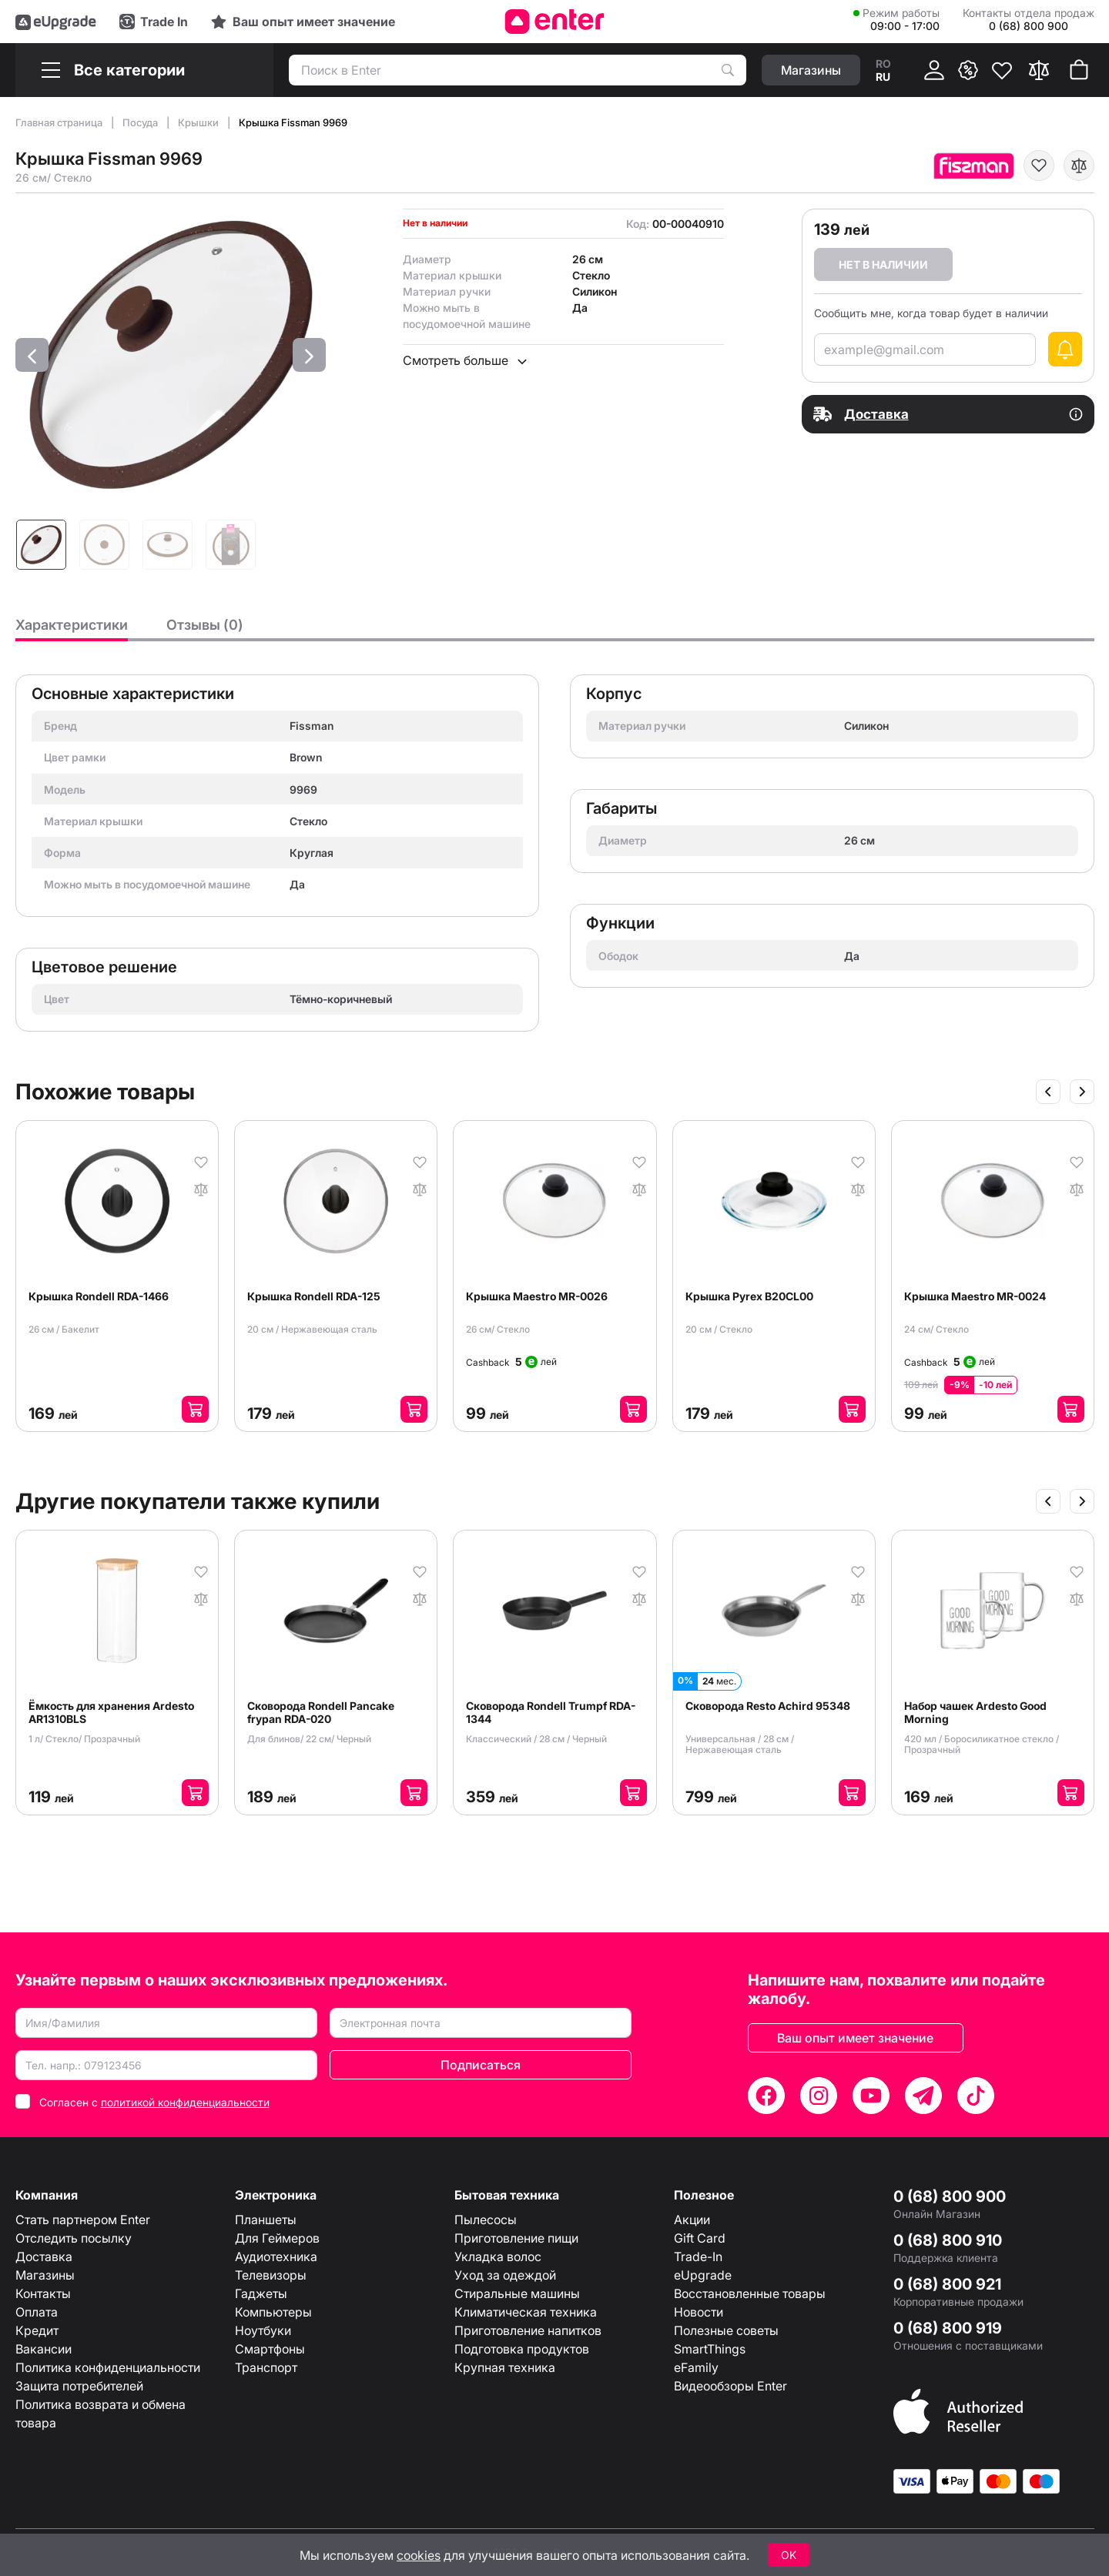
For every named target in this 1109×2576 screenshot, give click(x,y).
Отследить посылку (73, 2238)
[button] (32, 355)
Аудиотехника (276, 2256)
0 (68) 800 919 (947, 2328)
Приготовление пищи (516, 2238)
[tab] (71, 629)
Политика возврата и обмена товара (100, 2413)
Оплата (36, 2312)
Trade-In (698, 2256)
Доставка (43, 2256)
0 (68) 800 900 (949, 2196)
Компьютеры (273, 2312)
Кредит (37, 2330)
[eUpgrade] (55, 21)
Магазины (45, 2275)
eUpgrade (703, 2275)
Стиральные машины (517, 2293)
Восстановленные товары (750, 2293)
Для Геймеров (277, 2238)
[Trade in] (153, 21)
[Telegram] (923, 2095)
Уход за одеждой (505, 2275)
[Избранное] (1002, 70)
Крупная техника (504, 2367)
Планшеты (266, 2219)
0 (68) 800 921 (947, 2284)
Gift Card (699, 2238)
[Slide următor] (1082, 1091)
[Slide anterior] (1048, 1091)
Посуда (141, 122)
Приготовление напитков (527, 2330)
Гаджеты (261, 2293)
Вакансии (43, 2349)
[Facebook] (766, 2095)
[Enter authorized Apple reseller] (958, 2409)
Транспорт (266, 2367)
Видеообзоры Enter (730, 2386)
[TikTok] (975, 2095)
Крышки (199, 122)
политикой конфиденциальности (185, 2102)
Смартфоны (270, 2349)
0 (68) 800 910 (947, 2240)
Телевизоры (271, 2275)
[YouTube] (871, 2095)
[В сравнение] (1079, 165)
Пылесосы (485, 2219)
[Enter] (555, 21)
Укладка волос (497, 2256)
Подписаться (481, 2065)
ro (883, 63)
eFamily (696, 2367)
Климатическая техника (525, 2312)
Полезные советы (726, 2330)
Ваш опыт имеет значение (855, 2038)
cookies (419, 2555)
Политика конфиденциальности (107, 2367)
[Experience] (303, 21)
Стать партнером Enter (82, 2219)
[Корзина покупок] (1079, 70)
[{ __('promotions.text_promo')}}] (968, 70)
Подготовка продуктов (521, 2349)
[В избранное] (1039, 165)
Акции (692, 2219)
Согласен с (154, 2102)
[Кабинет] (934, 70)
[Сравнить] (1039, 70)
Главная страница (60, 122)
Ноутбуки (263, 2330)
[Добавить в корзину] (195, 1409)
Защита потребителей (79, 2386)
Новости (698, 2312)
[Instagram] (818, 2095)
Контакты (43, 2293)
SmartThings (709, 2349)
